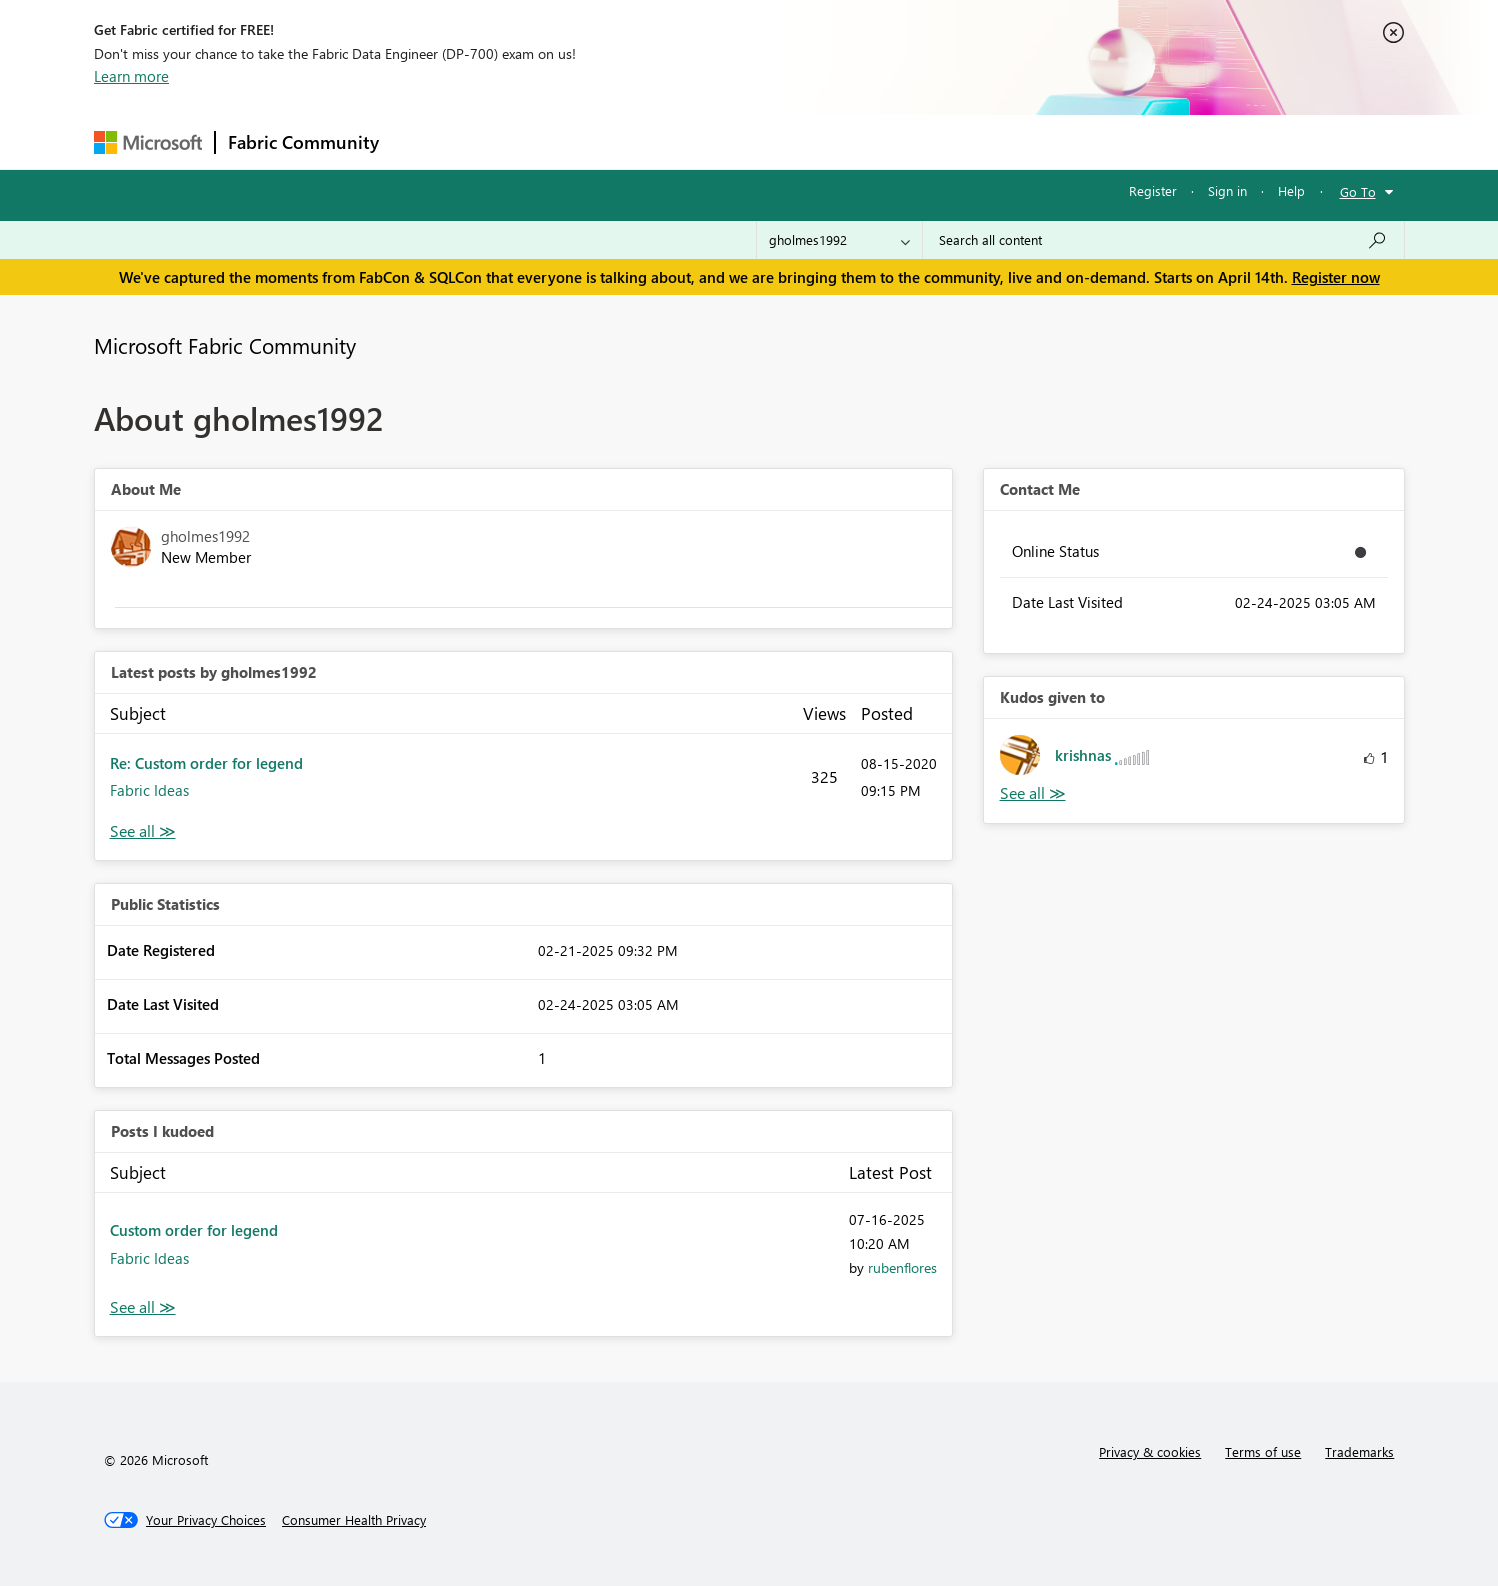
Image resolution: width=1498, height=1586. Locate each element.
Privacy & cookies (1150, 1451)
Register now (1336, 277)
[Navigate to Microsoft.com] (148, 142)
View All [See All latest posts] (143, 831)
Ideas (594, 141)
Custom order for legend (194, 1230)
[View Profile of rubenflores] (902, 1267)
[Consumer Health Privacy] (354, 1520)
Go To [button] (1358, 191)
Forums (424, 141)
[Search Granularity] (839, 240)
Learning (850, 141)
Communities (683, 141)
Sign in (1227, 190)
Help (1291, 190)
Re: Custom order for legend (206, 763)
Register (1153, 190)
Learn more (131, 76)
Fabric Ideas (149, 790)
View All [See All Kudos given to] (1033, 793)
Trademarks (1359, 1451)
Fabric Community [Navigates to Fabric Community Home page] (303, 142)
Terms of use (1263, 1451)
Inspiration (512, 141)
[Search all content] (1163, 240)
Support (934, 141)
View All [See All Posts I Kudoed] (143, 1307)
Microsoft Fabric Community (225, 345)
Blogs (773, 141)
